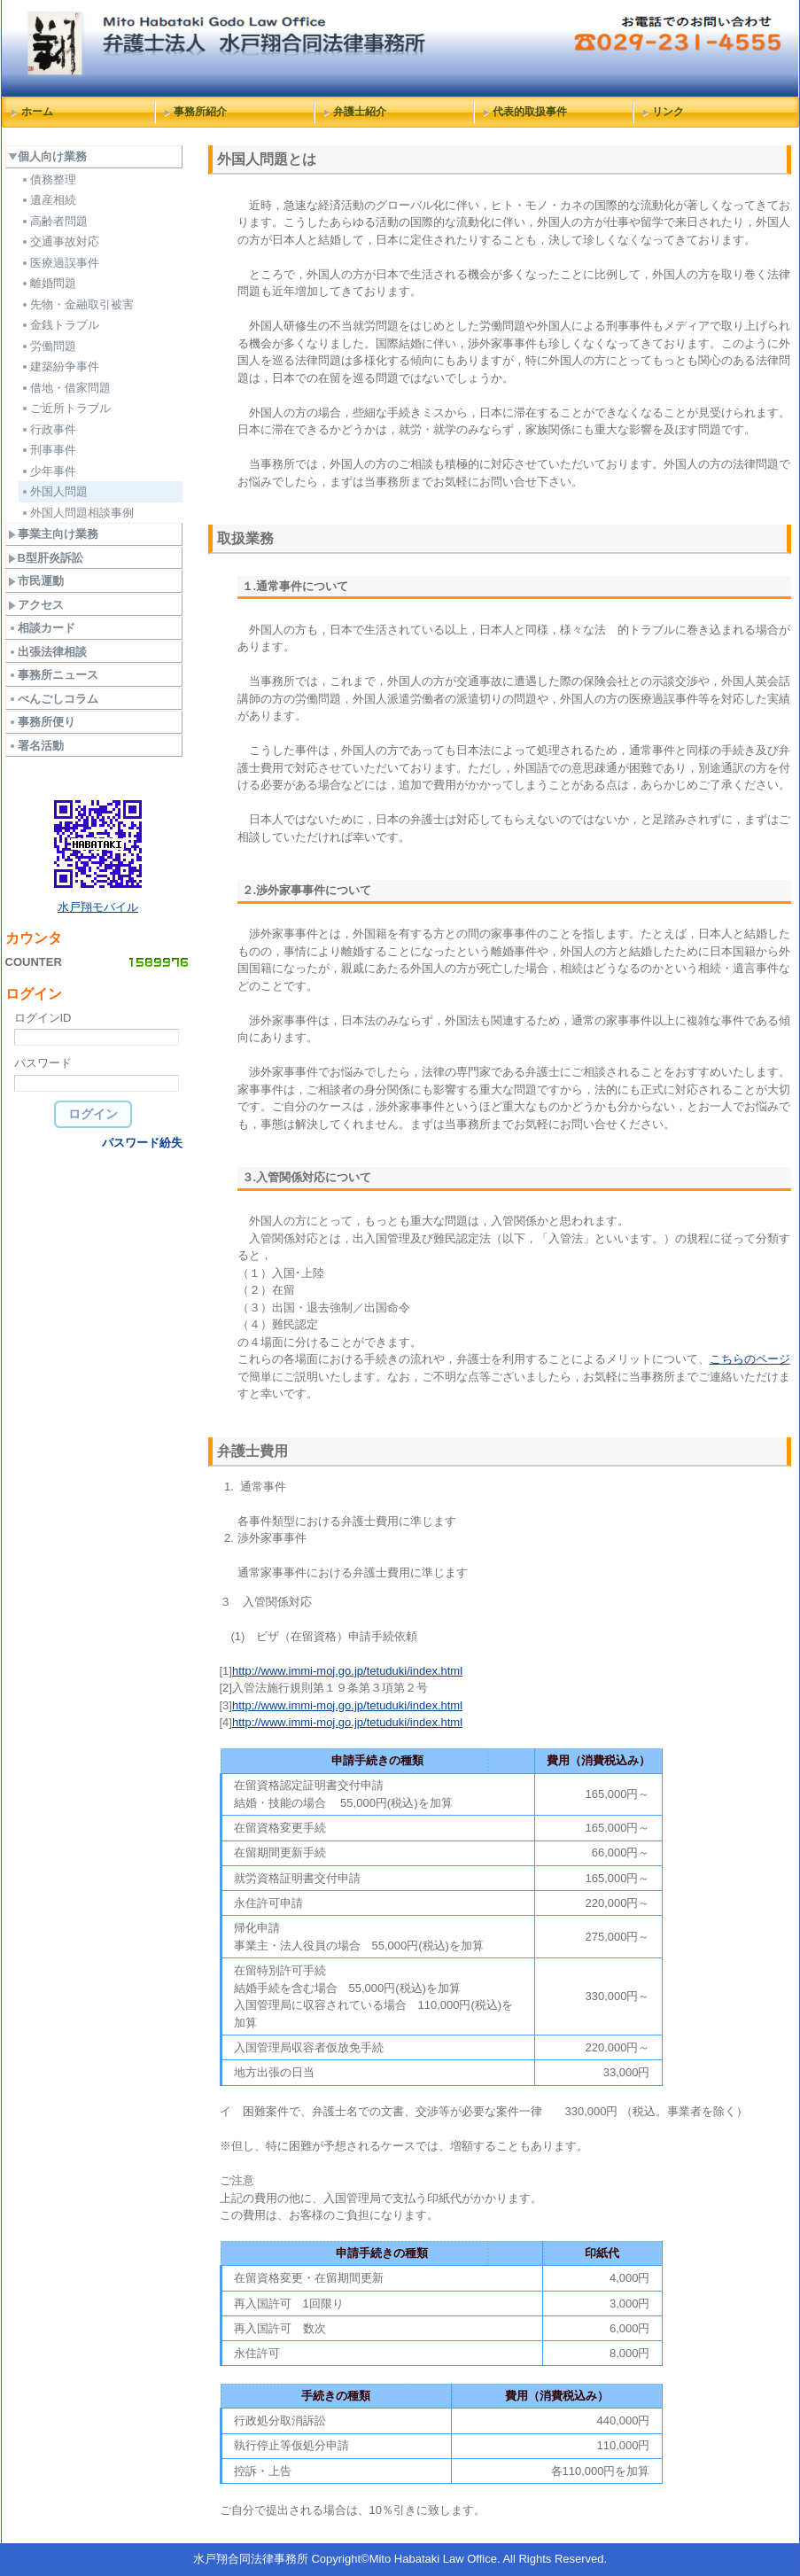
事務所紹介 (200, 111)
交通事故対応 (59, 241)
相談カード (41, 627)
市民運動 (36, 581)
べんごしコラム (53, 698)
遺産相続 (48, 199)
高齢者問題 (54, 221)
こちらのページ (750, 1359)
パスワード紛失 (142, 1142)
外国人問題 (54, 491)
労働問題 (48, 346)
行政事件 (48, 429)
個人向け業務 (47, 156)
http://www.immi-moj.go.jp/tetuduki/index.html (347, 1670)
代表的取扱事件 (530, 111)
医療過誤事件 (59, 262)
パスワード (43, 1063)
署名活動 (36, 745)
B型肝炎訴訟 (45, 557)
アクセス (36, 604)
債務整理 (48, 179)
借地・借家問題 (65, 387)
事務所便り (41, 721)
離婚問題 (48, 283)
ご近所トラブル (65, 408)
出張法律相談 (47, 651)
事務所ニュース (53, 674)
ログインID (43, 1017)
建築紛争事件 (59, 366)
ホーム (37, 111)
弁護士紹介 (359, 111)
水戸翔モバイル (98, 907)
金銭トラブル (59, 324)
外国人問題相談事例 (77, 512)
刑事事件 (48, 449)
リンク (668, 111)
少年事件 (48, 471)
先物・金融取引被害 (77, 304)
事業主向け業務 (53, 534)
